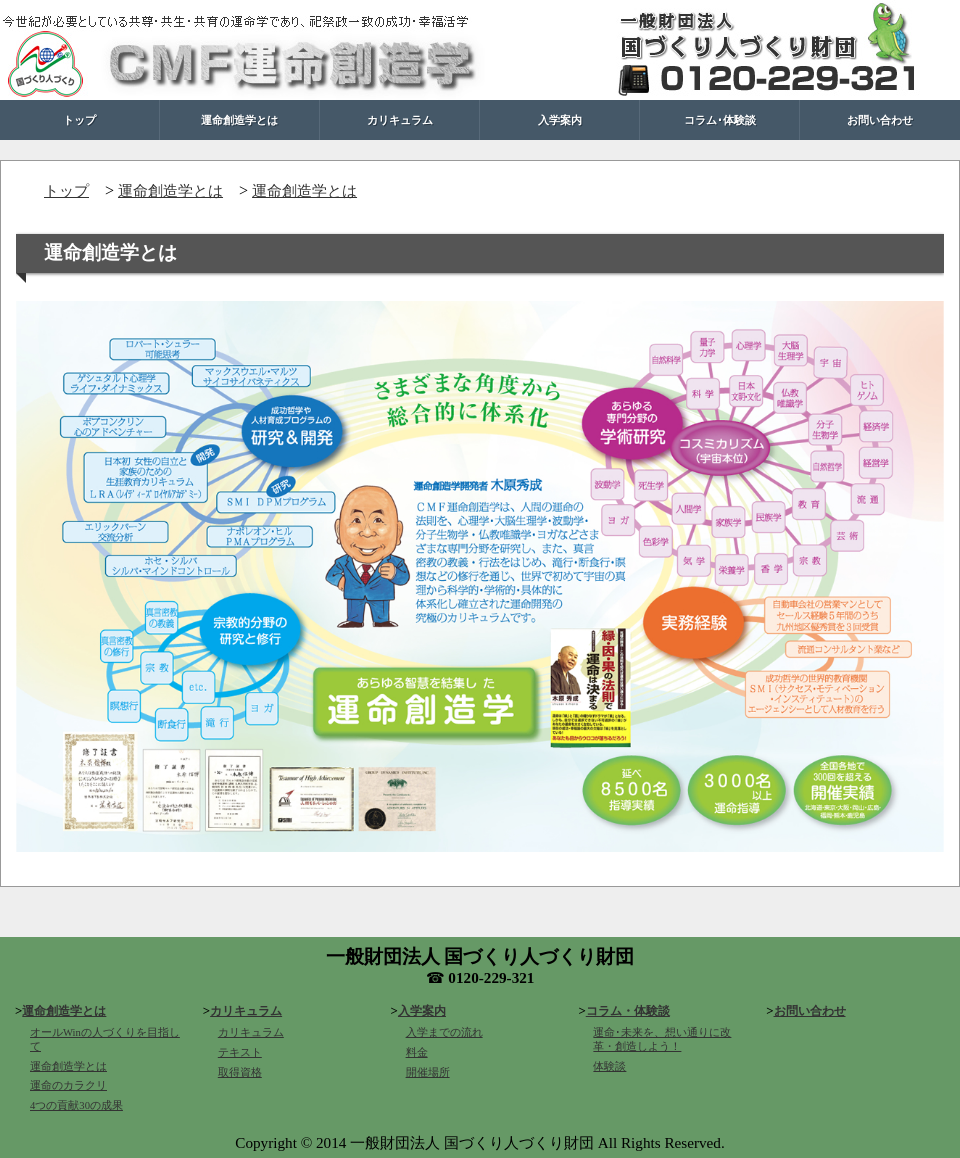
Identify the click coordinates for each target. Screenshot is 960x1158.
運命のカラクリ (68, 1085)
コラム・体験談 (628, 1011)
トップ (79, 119)
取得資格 (240, 1072)
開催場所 (428, 1072)
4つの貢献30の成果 (76, 1105)
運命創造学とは (239, 119)
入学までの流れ (444, 1032)
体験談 (609, 1066)
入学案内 (560, 119)
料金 (417, 1052)
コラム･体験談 (720, 119)
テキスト (240, 1052)
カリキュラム (400, 119)
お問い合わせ (880, 119)
